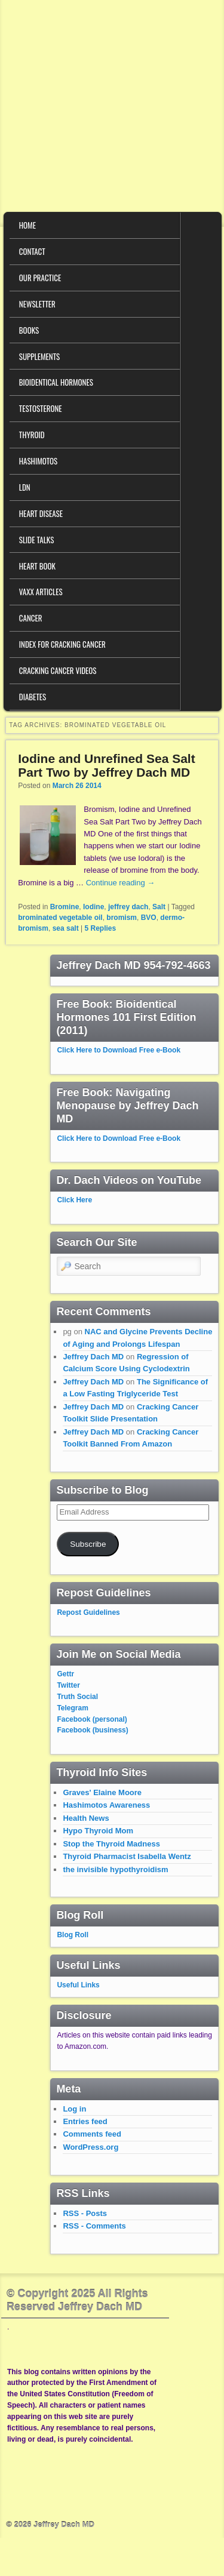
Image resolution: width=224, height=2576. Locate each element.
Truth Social (77, 1696)
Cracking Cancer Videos (58, 670)
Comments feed (92, 2133)
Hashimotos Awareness (106, 1805)
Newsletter (37, 304)
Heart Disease (41, 513)
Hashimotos (38, 461)
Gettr (65, 1674)
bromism (121, 917)
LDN (24, 487)
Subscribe (88, 1544)
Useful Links (78, 1985)
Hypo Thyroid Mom (98, 1830)
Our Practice (40, 278)
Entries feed (85, 2121)
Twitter (68, 1685)
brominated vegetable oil (60, 917)
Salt (158, 907)
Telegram (72, 1708)
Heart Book (37, 566)
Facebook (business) (92, 1730)
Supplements (39, 356)
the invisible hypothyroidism (115, 1869)
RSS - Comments (94, 2225)
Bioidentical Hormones (56, 382)
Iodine (93, 907)
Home (27, 225)
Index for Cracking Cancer (62, 644)
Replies (100, 928)
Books (29, 330)
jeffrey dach (128, 907)
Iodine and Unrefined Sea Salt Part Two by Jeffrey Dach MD (106, 765)
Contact (32, 251)
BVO (149, 917)
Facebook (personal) (92, 1719)
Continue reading (120, 882)
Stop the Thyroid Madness (111, 1843)
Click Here (74, 1200)
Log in (74, 2108)
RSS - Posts (85, 2213)
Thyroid (32, 435)
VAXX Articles (41, 592)
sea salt (66, 928)
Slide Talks (36, 540)
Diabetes (32, 697)
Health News (86, 1818)
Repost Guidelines (88, 1612)
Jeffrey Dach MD (93, 1356)
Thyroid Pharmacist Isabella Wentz (127, 1856)
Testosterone (40, 408)
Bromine (64, 907)
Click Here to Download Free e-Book (118, 1050)
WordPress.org (90, 2147)
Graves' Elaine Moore (102, 1792)
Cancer (30, 618)
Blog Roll (72, 1935)
